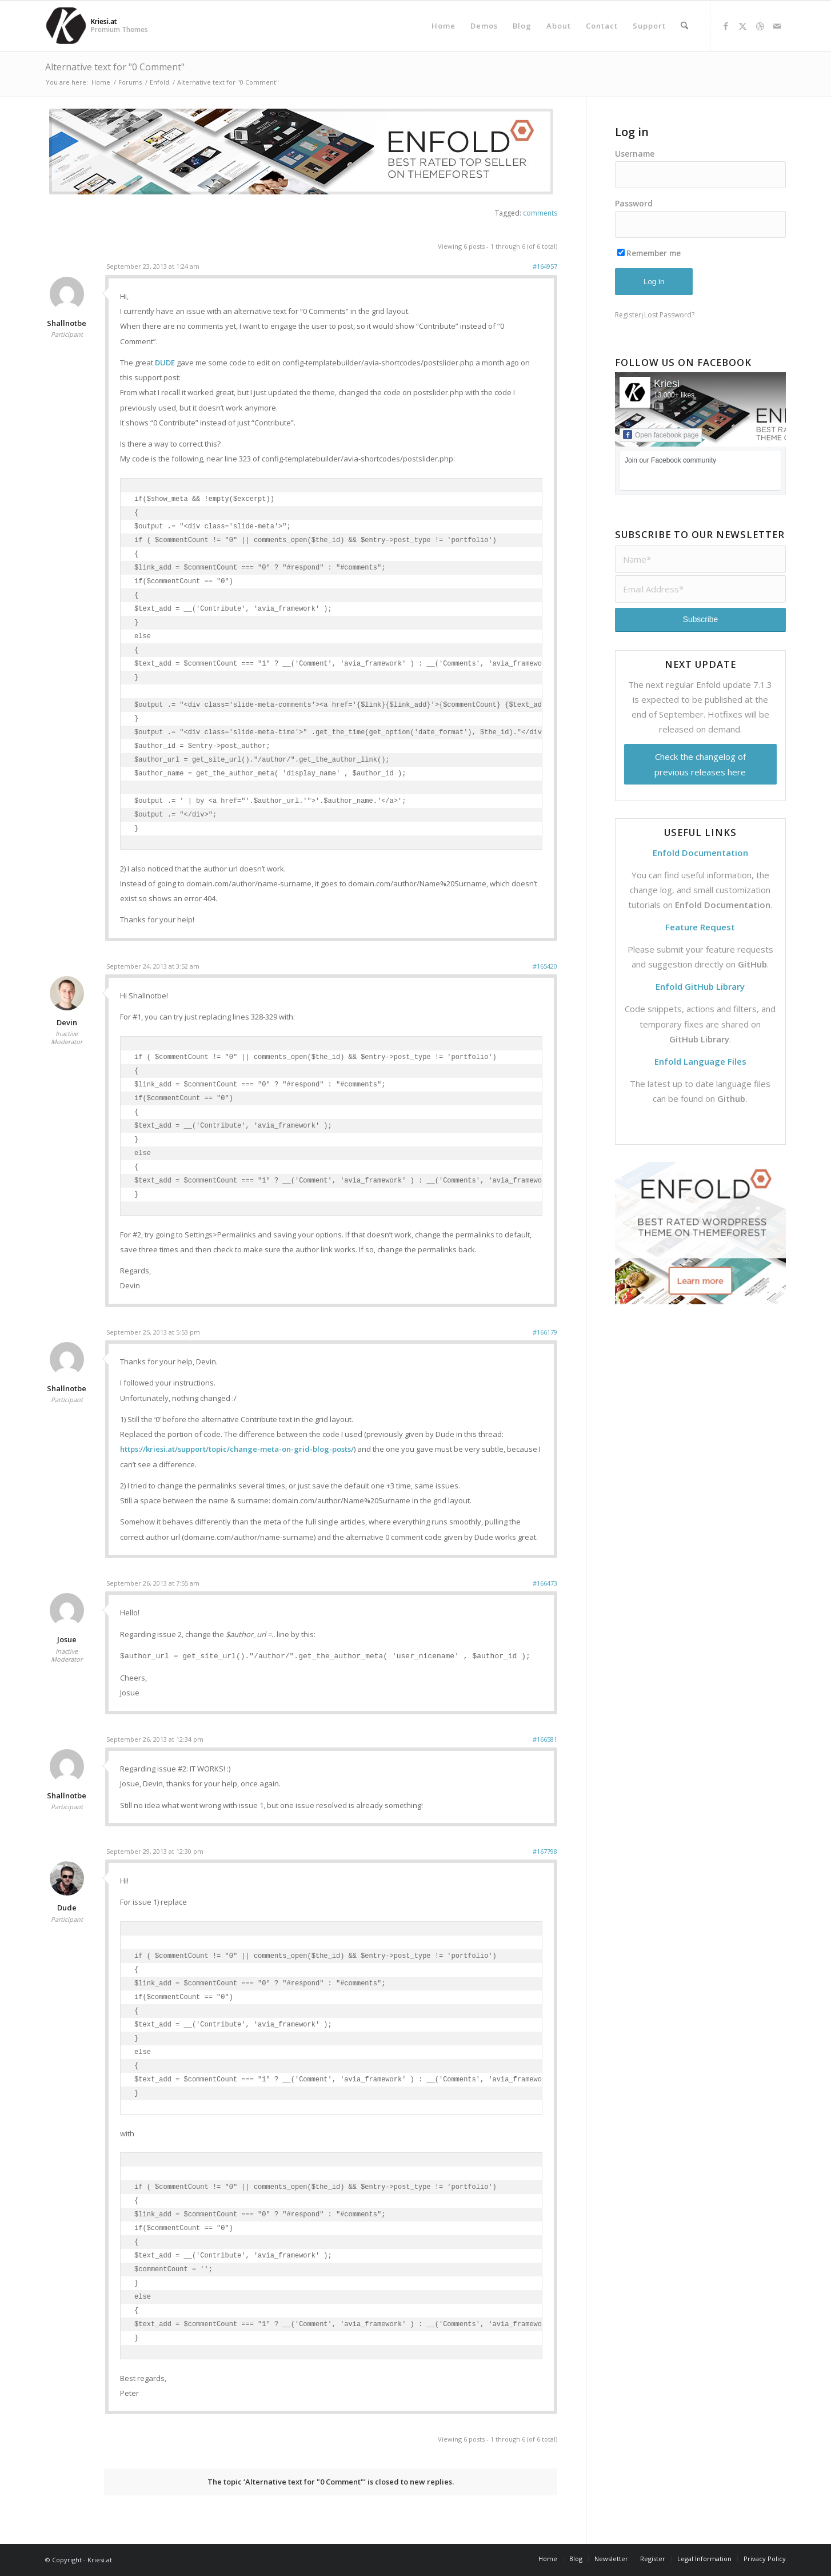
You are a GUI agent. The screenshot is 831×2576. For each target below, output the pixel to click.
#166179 (545, 1332)
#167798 (545, 1851)
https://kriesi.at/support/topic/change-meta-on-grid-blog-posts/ (237, 1449)
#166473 (545, 1583)
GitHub (752, 964)
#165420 (545, 966)
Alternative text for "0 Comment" (115, 67)
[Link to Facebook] (725, 25)
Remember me (649, 253)
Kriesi (667, 383)
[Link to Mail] (777, 25)
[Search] (684, 26)
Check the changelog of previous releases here (700, 764)
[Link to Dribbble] (760, 25)
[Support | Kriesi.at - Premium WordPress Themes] (66, 26)
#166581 (545, 1739)
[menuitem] (443, 26)
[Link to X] (743, 25)
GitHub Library (699, 1039)
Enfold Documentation (722, 904)
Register (628, 315)
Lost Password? (669, 315)
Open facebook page (660, 434)
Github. (732, 1098)
